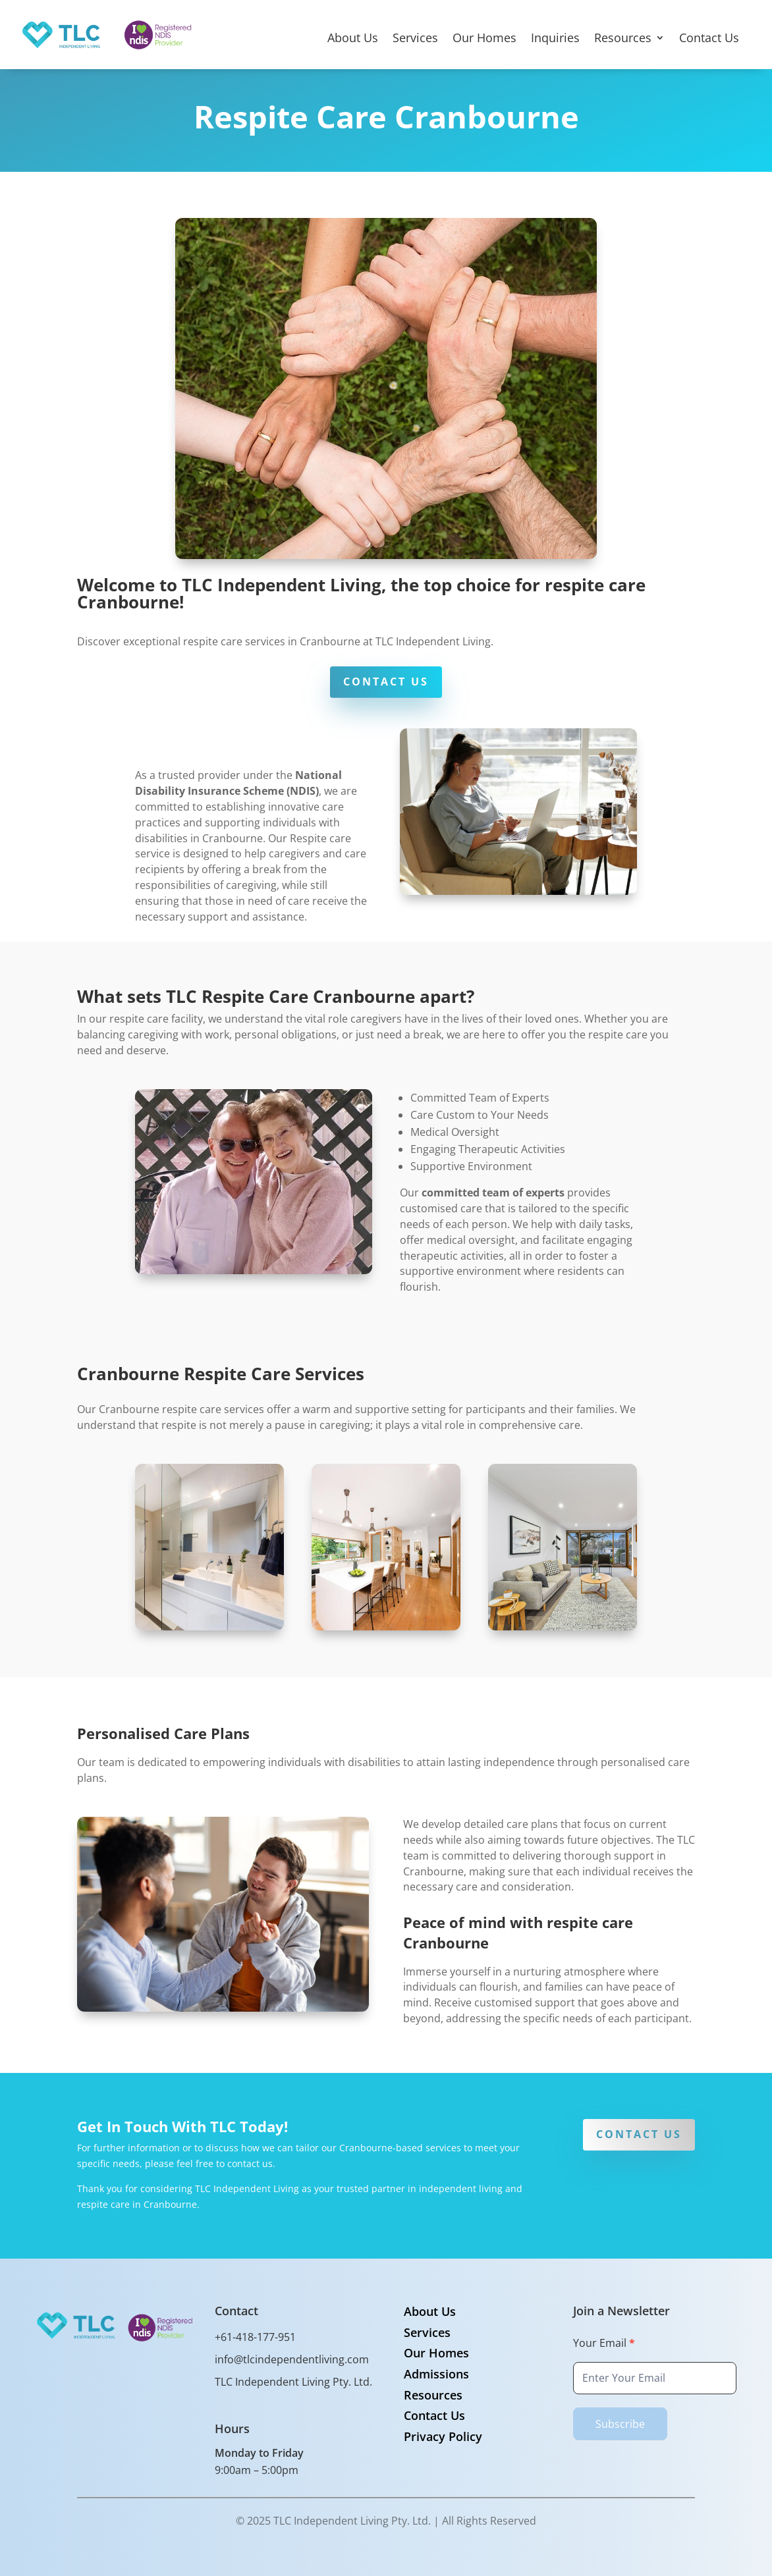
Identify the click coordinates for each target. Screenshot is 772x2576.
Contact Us (709, 39)
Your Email (604, 2343)
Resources (622, 39)
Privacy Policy (443, 2436)
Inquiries (555, 39)
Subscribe (620, 2424)
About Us (352, 39)
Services (415, 39)
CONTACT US (386, 681)
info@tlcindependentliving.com (292, 2359)
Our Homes (484, 39)
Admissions (436, 2374)
